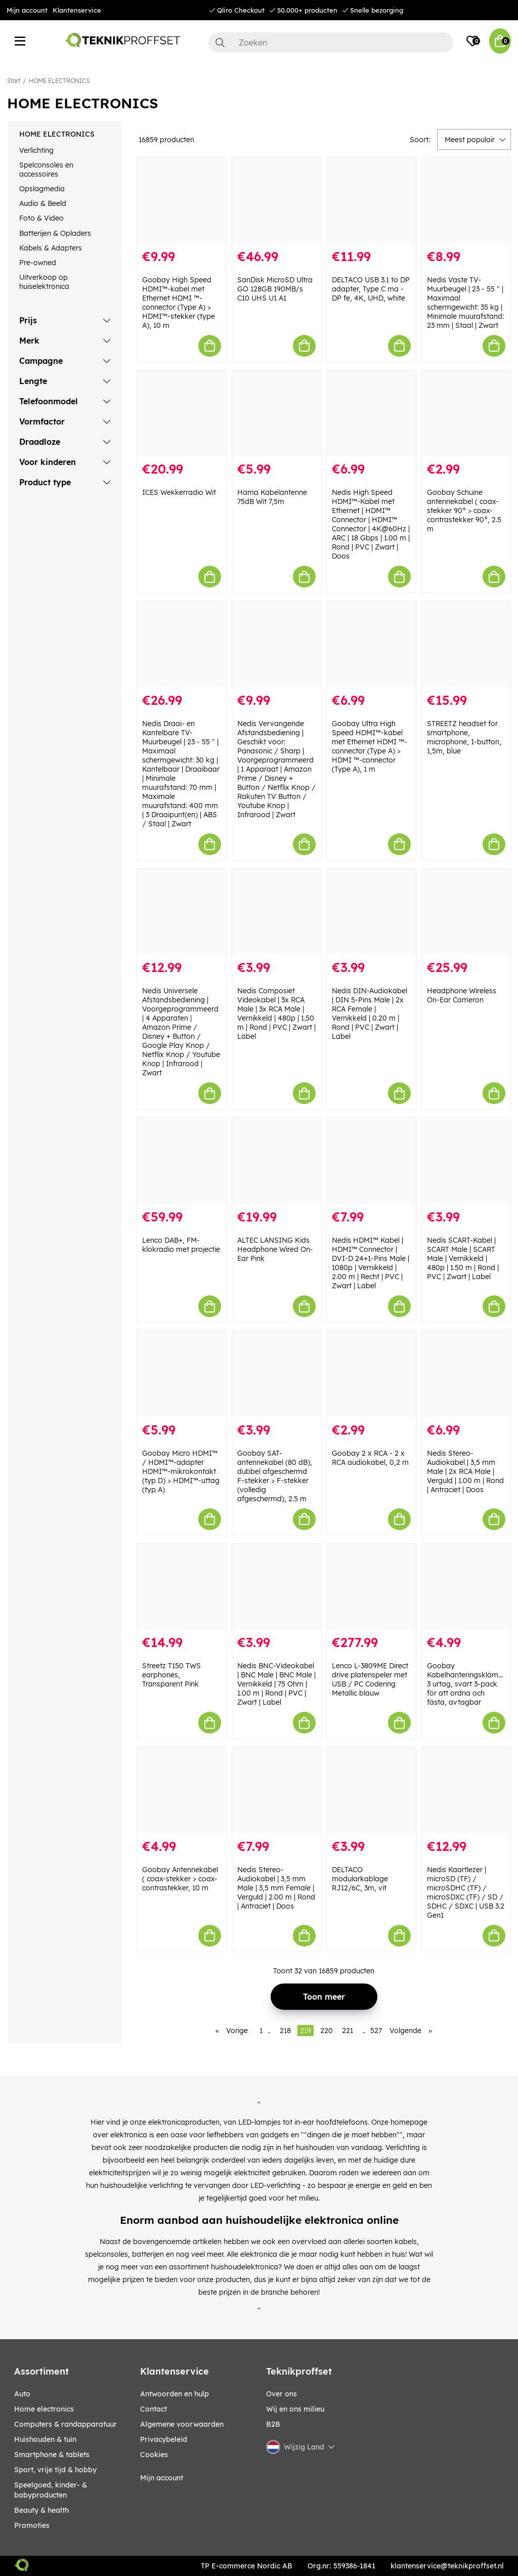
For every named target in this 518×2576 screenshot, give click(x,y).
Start (13, 81)
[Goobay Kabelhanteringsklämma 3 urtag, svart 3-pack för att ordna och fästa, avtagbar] (466, 1587)
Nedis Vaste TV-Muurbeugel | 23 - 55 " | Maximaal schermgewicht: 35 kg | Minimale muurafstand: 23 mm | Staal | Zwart (465, 302)
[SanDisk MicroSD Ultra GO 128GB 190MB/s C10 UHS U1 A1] (276, 200)
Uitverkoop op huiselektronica (44, 282)
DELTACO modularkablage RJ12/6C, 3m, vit (360, 1878)
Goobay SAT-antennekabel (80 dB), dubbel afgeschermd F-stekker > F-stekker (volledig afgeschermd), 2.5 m (274, 1476)
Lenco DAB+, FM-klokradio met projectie (181, 1245)
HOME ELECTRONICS (59, 81)
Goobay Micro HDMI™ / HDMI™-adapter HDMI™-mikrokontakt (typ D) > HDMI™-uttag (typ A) (181, 1471)
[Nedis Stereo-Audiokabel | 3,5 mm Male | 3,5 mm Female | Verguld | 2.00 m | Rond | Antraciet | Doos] (276, 1790)
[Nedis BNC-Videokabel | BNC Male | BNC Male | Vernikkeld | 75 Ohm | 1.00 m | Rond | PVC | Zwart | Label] (276, 1587)
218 (285, 2030)
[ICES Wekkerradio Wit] (181, 413)
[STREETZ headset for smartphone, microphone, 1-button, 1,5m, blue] (466, 644)
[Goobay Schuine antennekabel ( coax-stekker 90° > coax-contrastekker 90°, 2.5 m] (466, 413)
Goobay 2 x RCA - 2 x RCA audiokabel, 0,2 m (370, 1458)
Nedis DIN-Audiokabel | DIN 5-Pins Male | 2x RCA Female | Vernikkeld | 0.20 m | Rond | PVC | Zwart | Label (369, 1013)
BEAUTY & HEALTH (41, 2510)
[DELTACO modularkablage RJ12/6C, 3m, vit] (371, 1790)
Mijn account (27, 10)
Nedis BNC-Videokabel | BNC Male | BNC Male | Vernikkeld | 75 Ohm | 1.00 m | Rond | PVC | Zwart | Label (276, 1684)
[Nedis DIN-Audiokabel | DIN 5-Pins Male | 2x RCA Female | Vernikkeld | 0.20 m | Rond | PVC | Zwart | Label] (371, 912)
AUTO (22, 2393)
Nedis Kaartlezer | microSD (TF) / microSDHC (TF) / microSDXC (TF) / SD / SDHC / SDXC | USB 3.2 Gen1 (465, 1892)
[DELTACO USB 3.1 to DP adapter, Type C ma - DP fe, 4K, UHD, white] (371, 200)
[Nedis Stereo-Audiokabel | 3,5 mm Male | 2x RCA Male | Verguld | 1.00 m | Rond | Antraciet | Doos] (466, 1374)
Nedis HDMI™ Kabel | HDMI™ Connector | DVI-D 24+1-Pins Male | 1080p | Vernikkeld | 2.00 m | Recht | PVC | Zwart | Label (370, 1263)
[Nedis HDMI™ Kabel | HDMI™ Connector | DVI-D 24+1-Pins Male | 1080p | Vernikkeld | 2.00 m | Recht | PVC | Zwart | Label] (371, 1161)
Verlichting (36, 150)
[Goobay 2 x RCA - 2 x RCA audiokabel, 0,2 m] (371, 1374)
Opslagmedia (42, 188)
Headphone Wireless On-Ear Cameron (461, 995)
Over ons (281, 2393)
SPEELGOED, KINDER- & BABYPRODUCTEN (50, 2490)
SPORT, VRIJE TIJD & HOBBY (55, 2469)
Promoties (32, 2525)
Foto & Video (41, 218)
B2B (273, 2424)
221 (347, 2030)
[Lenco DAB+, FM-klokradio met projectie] (181, 1161)
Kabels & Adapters (50, 247)
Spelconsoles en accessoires (46, 169)
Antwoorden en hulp (174, 2393)
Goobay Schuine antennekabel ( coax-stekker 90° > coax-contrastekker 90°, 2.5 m (464, 510)
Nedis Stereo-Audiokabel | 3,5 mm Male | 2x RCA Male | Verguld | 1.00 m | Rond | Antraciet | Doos (465, 1471)
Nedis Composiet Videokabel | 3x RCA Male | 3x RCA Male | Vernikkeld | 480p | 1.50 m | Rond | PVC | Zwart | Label (276, 1013)
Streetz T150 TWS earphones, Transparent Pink (171, 1674)
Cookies (154, 2454)
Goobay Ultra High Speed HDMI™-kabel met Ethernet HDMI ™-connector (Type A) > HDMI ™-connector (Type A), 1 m (369, 746)
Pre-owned (37, 262)
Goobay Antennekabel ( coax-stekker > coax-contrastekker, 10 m (180, 1878)
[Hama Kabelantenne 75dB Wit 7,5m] (276, 413)
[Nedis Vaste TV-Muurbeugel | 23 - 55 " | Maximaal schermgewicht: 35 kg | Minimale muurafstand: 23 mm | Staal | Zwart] (466, 200)
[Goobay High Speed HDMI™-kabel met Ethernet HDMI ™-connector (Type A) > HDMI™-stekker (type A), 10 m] (181, 200)
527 (376, 2030)
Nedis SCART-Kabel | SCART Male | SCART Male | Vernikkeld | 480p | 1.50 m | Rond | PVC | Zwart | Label (463, 1258)
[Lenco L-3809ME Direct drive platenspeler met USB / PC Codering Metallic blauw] (371, 1587)
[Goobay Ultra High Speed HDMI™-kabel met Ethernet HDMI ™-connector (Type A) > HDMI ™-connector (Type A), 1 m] (371, 644)
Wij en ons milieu (295, 2409)
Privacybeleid (163, 2439)
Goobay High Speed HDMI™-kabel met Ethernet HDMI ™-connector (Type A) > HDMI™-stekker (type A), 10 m (178, 302)
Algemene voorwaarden (182, 2424)
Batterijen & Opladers (55, 233)
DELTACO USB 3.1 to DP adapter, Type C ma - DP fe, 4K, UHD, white (371, 289)
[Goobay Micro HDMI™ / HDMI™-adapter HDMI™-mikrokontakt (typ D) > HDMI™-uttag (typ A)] (181, 1374)
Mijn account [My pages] (161, 2477)
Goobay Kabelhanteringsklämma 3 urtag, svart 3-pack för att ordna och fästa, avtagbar (468, 1684)
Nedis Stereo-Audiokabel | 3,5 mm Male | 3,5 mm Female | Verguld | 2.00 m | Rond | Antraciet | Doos (276, 1888)
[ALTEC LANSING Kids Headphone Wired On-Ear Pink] (276, 1161)
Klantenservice (77, 10)
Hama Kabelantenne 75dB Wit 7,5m (272, 497)
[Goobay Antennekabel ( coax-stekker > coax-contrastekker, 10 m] (181, 1790)
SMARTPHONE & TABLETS (52, 2454)
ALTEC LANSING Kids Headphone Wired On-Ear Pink (275, 1249)
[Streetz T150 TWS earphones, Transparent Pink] (181, 1587)
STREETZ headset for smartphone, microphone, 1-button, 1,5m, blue (464, 737)
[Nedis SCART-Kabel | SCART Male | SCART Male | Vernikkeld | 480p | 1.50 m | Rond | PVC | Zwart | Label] (466, 1161)
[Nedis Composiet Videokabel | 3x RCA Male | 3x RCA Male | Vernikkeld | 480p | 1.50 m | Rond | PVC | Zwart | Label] (276, 912)
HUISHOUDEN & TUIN (45, 2439)
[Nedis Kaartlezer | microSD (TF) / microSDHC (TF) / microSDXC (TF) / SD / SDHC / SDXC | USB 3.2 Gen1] (466, 1790)
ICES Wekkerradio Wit (179, 492)
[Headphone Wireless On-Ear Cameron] (466, 912)
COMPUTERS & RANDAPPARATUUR (65, 2424)
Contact (153, 2409)
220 (326, 2030)
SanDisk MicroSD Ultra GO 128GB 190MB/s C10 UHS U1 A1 (275, 289)
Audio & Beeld (42, 203)
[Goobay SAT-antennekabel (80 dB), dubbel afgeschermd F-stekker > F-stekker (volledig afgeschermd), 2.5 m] (276, 1374)
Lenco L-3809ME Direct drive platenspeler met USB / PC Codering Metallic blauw (370, 1679)
